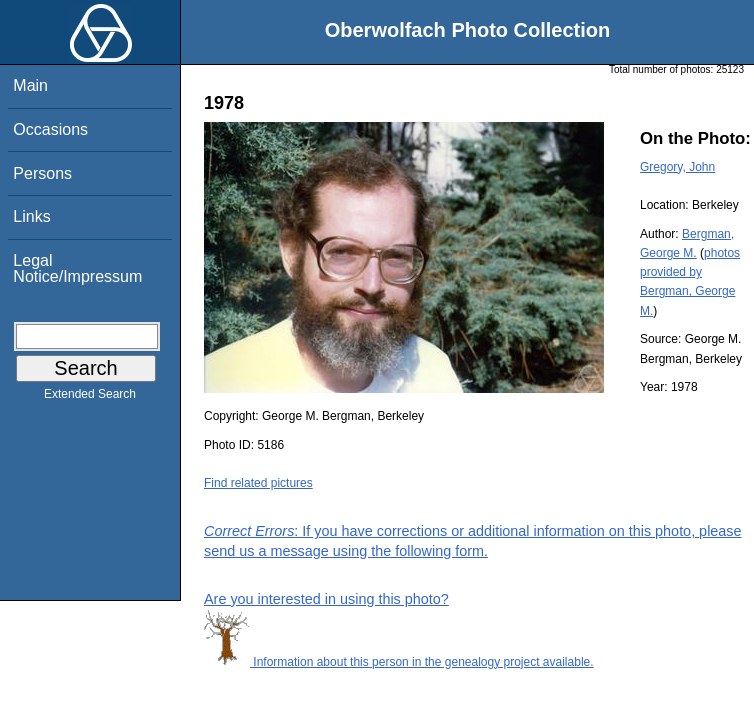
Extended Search (90, 398)
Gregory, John (677, 167)
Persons (42, 173)
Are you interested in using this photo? (326, 599)
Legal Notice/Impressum (77, 268)
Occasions (50, 129)
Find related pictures (258, 483)
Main (30, 85)
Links (31, 216)
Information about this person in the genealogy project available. (399, 662)
